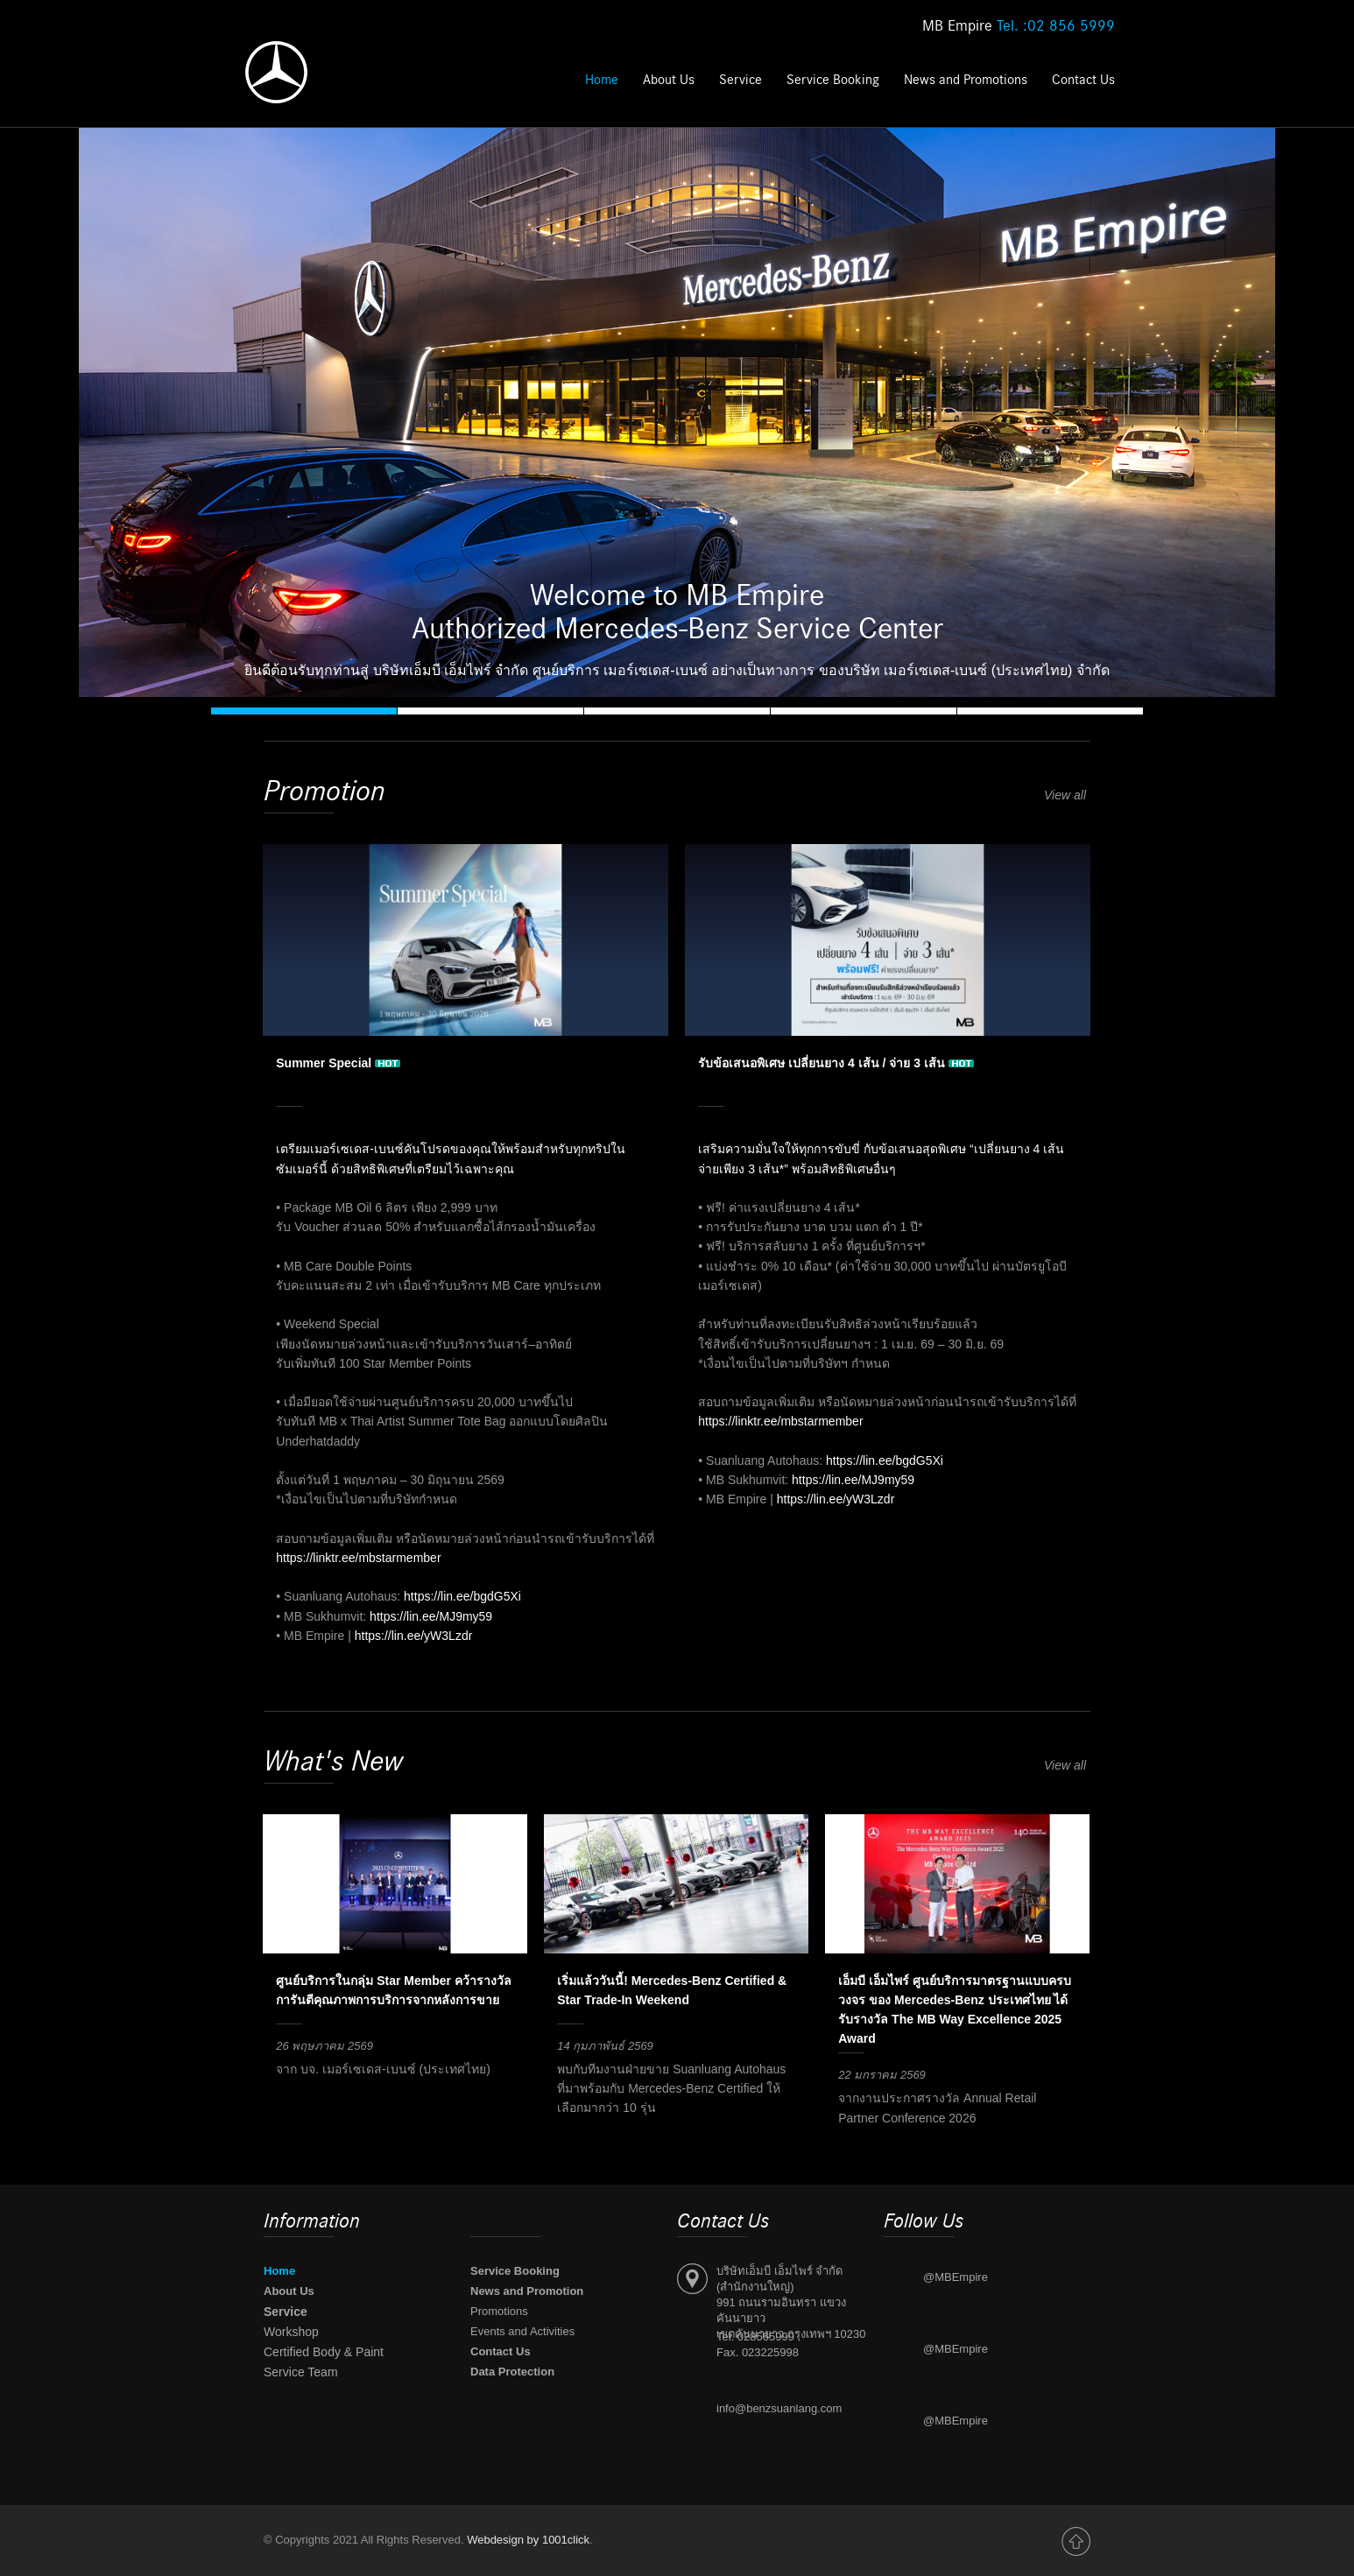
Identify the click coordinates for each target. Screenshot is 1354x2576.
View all (1067, 795)
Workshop (291, 2332)
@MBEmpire (955, 2277)
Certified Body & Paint (324, 2352)
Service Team (301, 2372)
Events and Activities (522, 2331)
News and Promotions (965, 80)
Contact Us (1083, 80)
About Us (669, 80)
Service (740, 80)
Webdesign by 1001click (528, 2539)
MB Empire (1018, 26)
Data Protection (512, 2371)
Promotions (499, 2311)
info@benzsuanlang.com (779, 2408)
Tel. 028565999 (755, 2336)
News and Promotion (526, 2291)
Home (601, 80)
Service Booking (834, 80)
